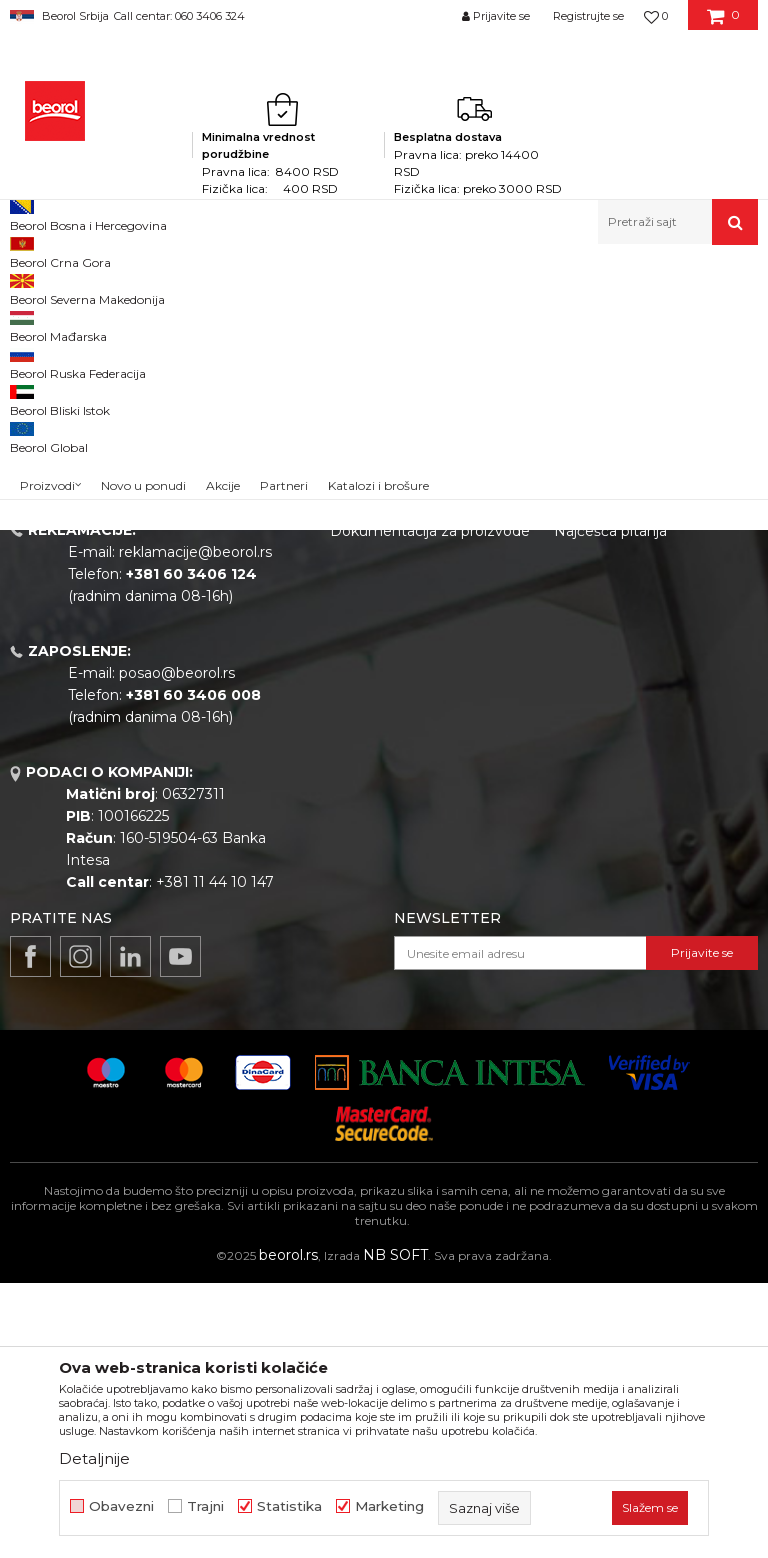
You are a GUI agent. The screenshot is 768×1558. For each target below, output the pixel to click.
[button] (678, 222)
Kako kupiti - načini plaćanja (649, 700)
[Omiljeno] (656, 16)
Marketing (389, 1506)
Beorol (28, 287)
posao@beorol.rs (177, 948)
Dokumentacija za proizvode (430, 806)
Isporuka (584, 728)
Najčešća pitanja (610, 806)
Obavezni (121, 1506)
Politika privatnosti (618, 672)
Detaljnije (94, 1458)
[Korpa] (723, 23)
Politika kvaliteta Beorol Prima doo (412, 655)
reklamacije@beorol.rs (195, 827)
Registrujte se (588, 16)
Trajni (205, 1506)
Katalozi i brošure (389, 778)
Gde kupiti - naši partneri (414, 750)
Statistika (289, 1506)
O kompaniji (371, 616)
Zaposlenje (368, 722)
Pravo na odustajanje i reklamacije (630, 767)
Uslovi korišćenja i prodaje (642, 616)
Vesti (347, 694)
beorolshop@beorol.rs (195, 706)
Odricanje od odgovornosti (646, 644)
